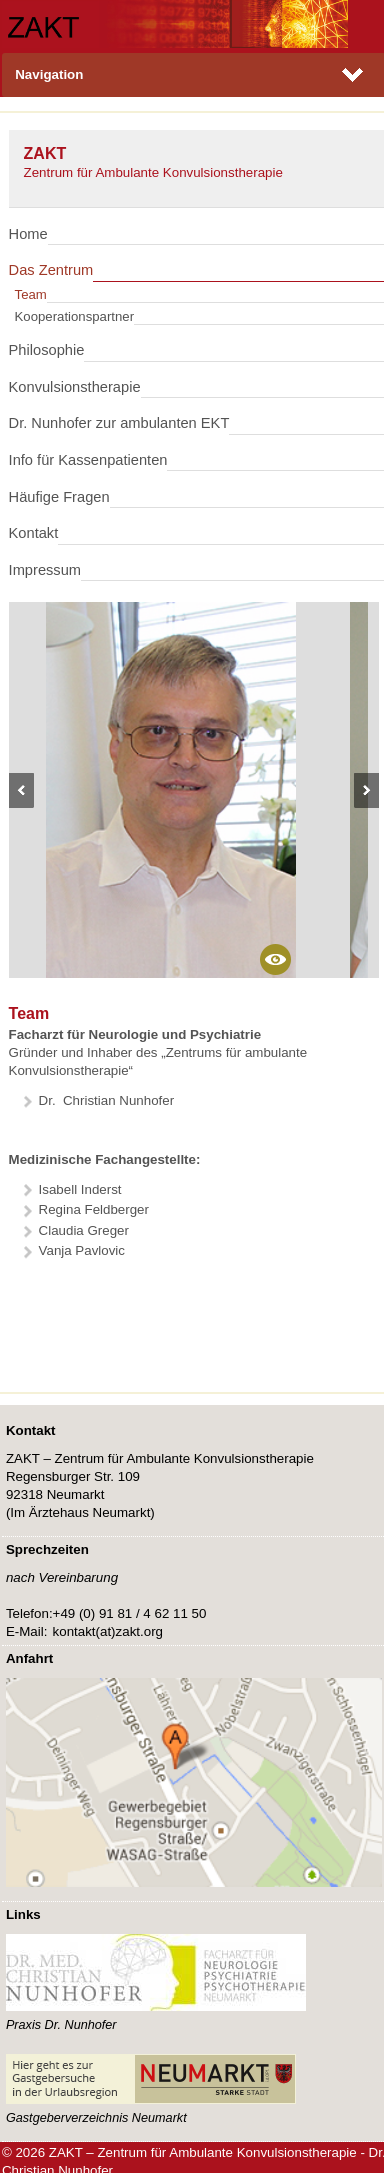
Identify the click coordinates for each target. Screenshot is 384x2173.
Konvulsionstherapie (75, 387)
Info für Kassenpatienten (88, 460)
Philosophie (47, 350)
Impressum (45, 570)
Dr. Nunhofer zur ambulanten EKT (119, 423)
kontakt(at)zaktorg (108, 1631)
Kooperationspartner (75, 316)
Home (28, 234)
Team (31, 294)
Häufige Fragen (59, 497)
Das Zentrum (51, 270)
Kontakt (34, 533)
